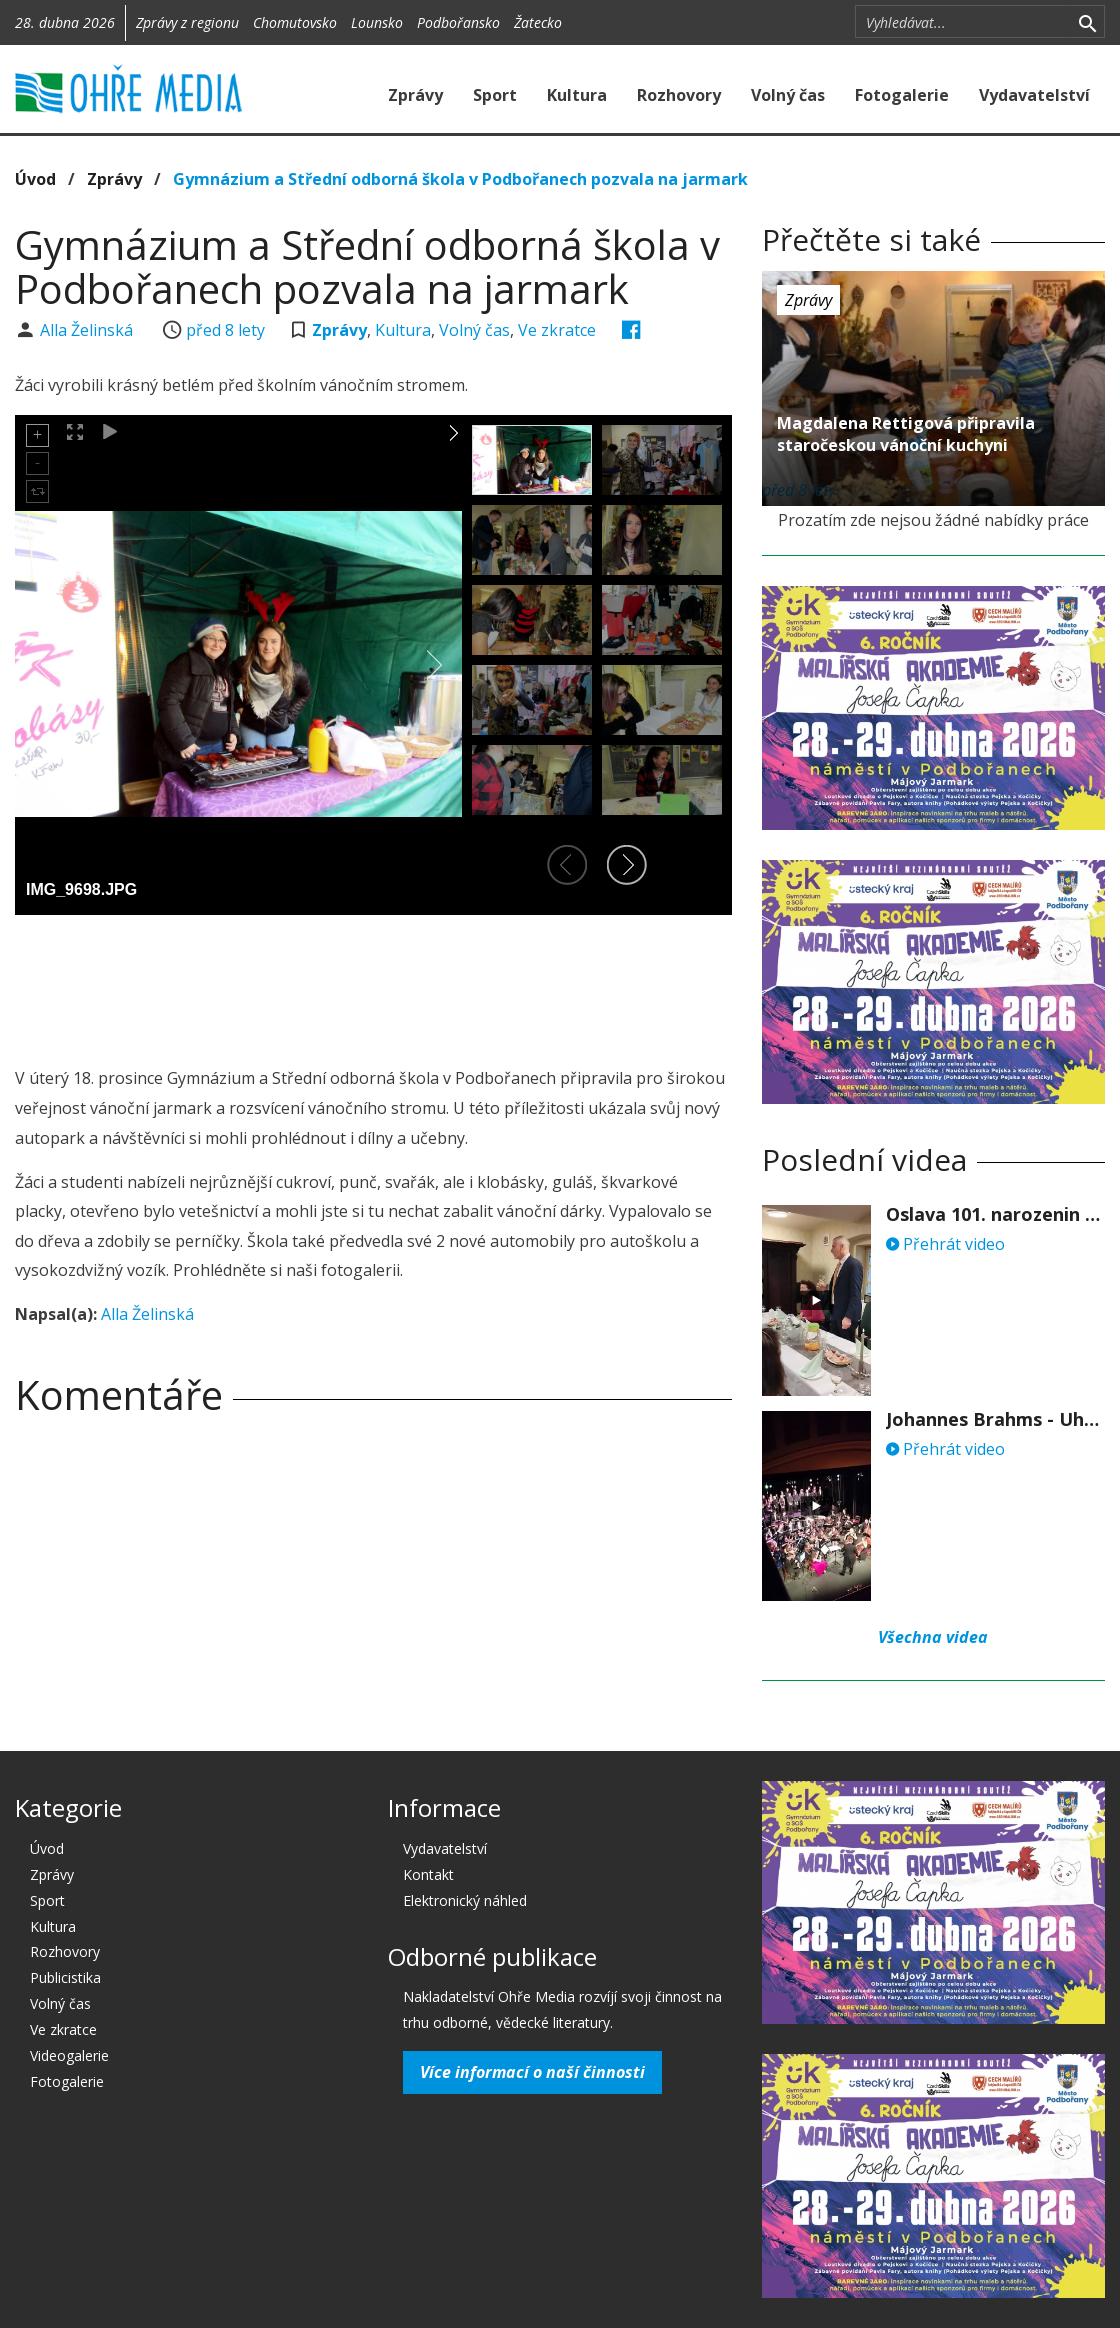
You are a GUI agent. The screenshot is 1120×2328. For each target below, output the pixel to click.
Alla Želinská (88, 330)
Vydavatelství (1034, 95)
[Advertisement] (379, 985)
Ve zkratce (557, 330)
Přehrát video (945, 1244)
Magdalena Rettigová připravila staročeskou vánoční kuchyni (906, 434)
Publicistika (65, 1977)
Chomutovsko (295, 22)
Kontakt (428, 1874)
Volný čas (788, 95)
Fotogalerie (902, 95)
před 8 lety (225, 330)
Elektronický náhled (465, 1900)
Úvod (35, 179)
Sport (495, 95)
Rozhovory (679, 95)
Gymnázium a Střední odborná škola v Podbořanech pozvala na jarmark (460, 179)
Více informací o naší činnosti (532, 2072)
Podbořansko (458, 22)
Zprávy (415, 95)
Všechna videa (933, 1637)
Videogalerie (69, 2055)
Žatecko (538, 22)
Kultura (577, 95)
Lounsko (377, 22)
